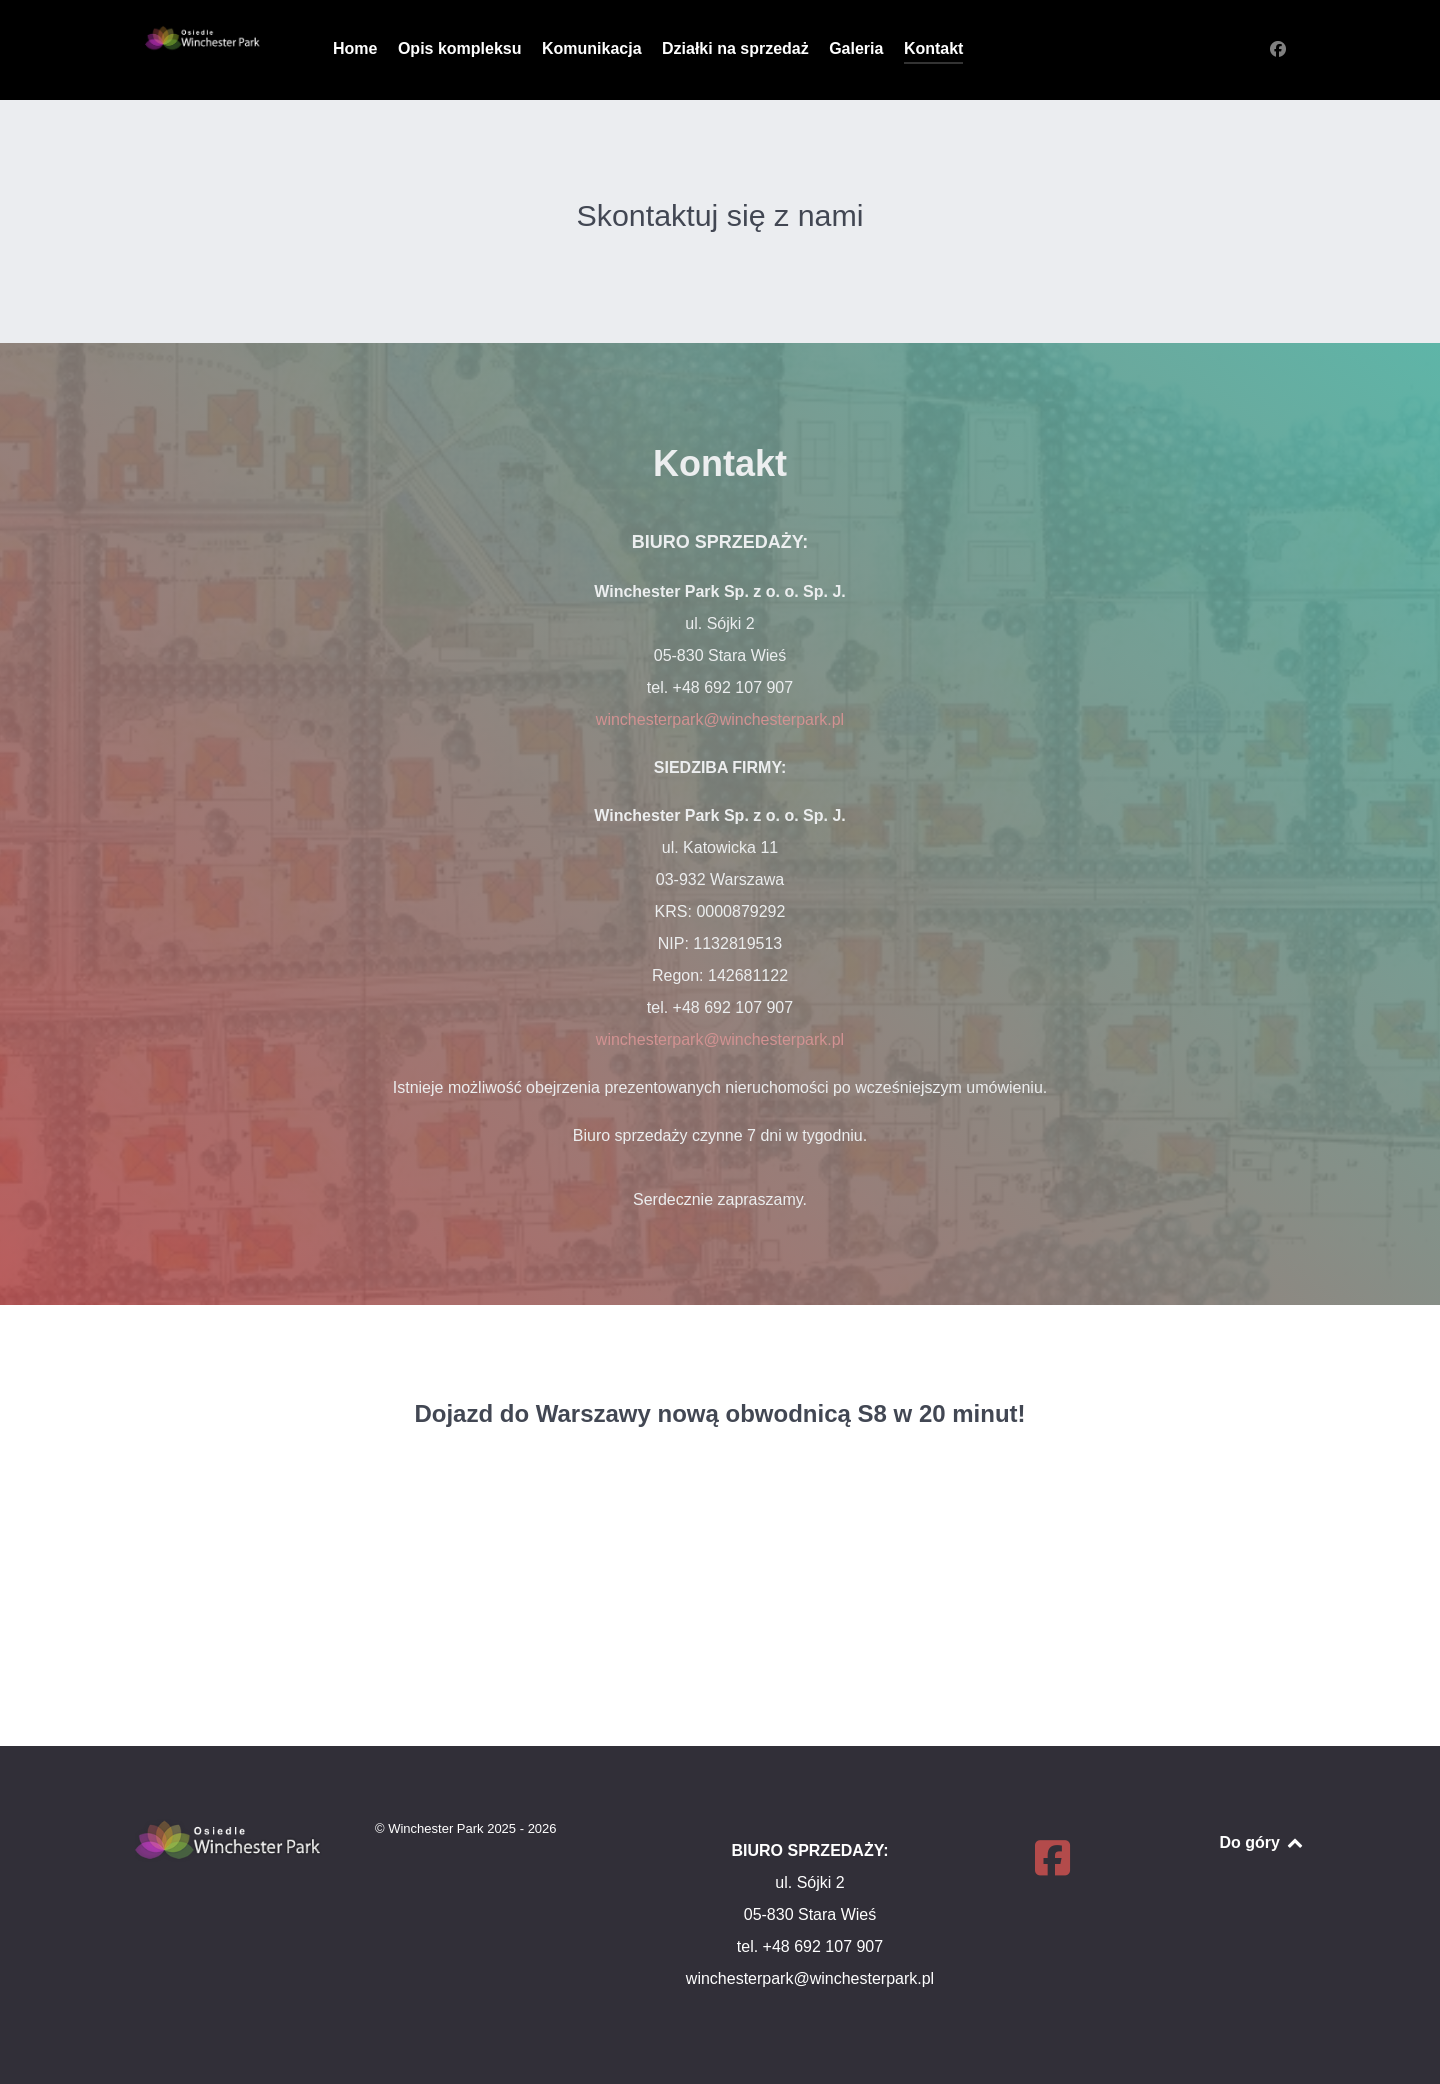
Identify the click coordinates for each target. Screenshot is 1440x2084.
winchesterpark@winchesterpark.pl (720, 719)
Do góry (1262, 1842)
